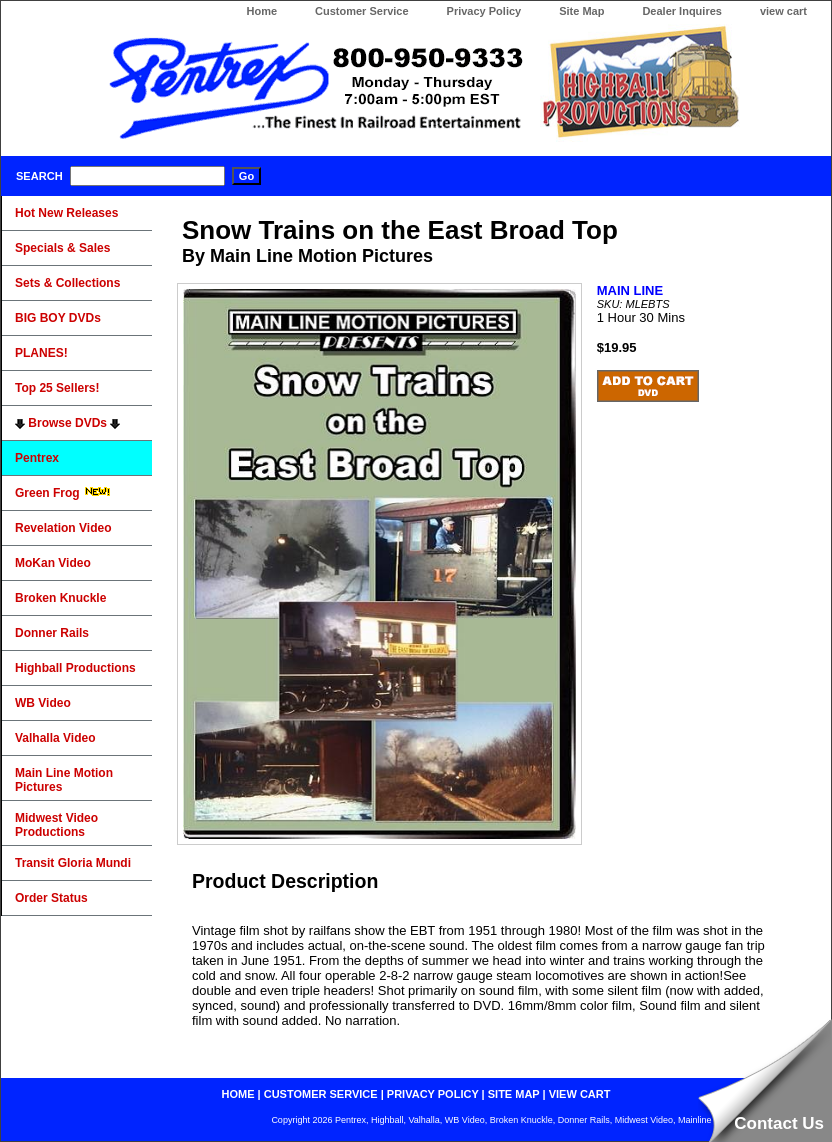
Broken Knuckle (60, 598)
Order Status (51, 898)
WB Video (43, 703)
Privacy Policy (484, 11)
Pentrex (37, 458)
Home (261, 11)
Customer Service (362, 11)
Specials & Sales (62, 248)
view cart (783, 11)
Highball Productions (75, 668)
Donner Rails (52, 633)
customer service (321, 1094)
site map (514, 1094)
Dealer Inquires (681, 11)
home (238, 1094)
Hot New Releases (66, 213)
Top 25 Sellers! (57, 388)
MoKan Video (53, 563)
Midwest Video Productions (56, 825)
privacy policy (433, 1094)
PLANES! (41, 353)
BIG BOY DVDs (58, 318)
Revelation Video (63, 528)
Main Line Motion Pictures (64, 780)
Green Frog (63, 493)
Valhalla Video (55, 738)
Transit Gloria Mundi (73, 863)
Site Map (581, 11)
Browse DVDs (67, 423)
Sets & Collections (67, 283)
